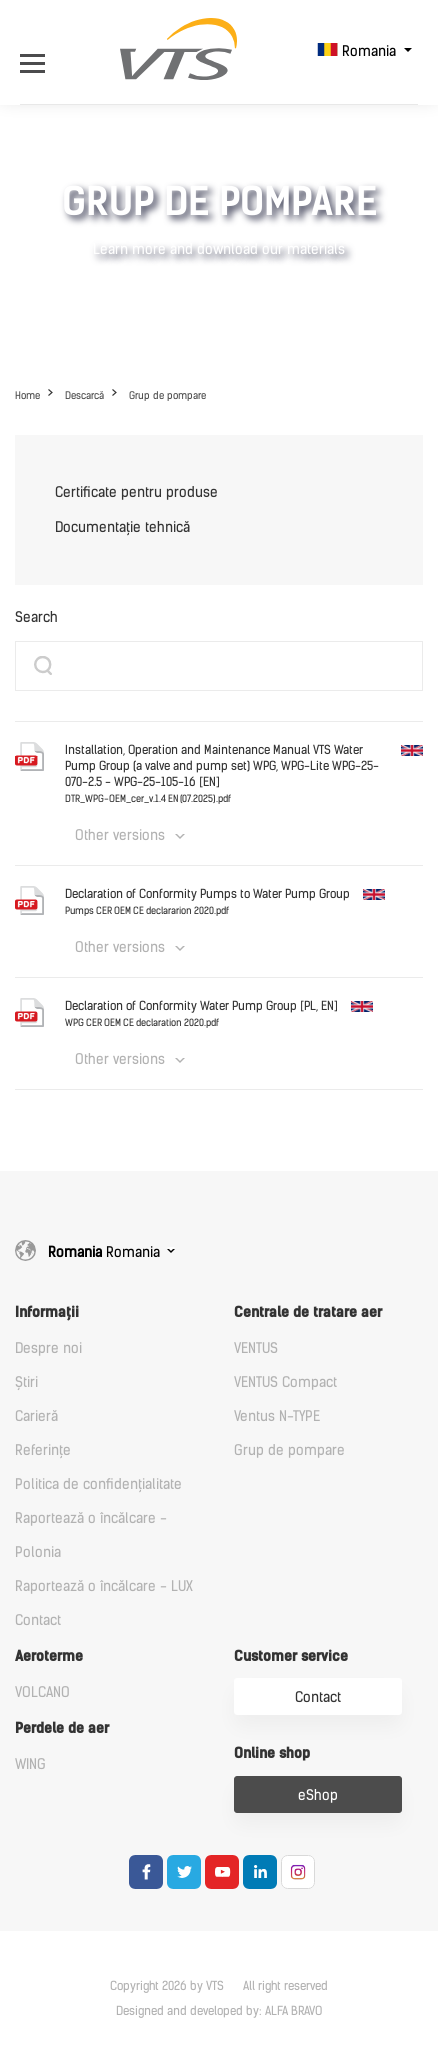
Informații (47, 1312)
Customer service (291, 1656)
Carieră (36, 1416)
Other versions (120, 835)
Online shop (272, 1753)
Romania (358, 51)
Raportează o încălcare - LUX (104, 1586)
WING (30, 1764)
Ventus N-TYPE (277, 1416)
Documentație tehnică (122, 527)
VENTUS (256, 1348)
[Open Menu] (37, 51)
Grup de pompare (167, 395)
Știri (26, 1382)
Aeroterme (49, 1656)
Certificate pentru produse (136, 492)
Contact (38, 1620)
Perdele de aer (62, 1728)
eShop (318, 1795)
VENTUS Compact (285, 1382)
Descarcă (84, 395)
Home (27, 395)
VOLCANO (42, 1692)
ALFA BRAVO (293, 2011)
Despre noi (48, 1348)
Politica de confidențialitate (98, 1484)
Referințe (43, 1450)
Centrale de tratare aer (308, 1312)
